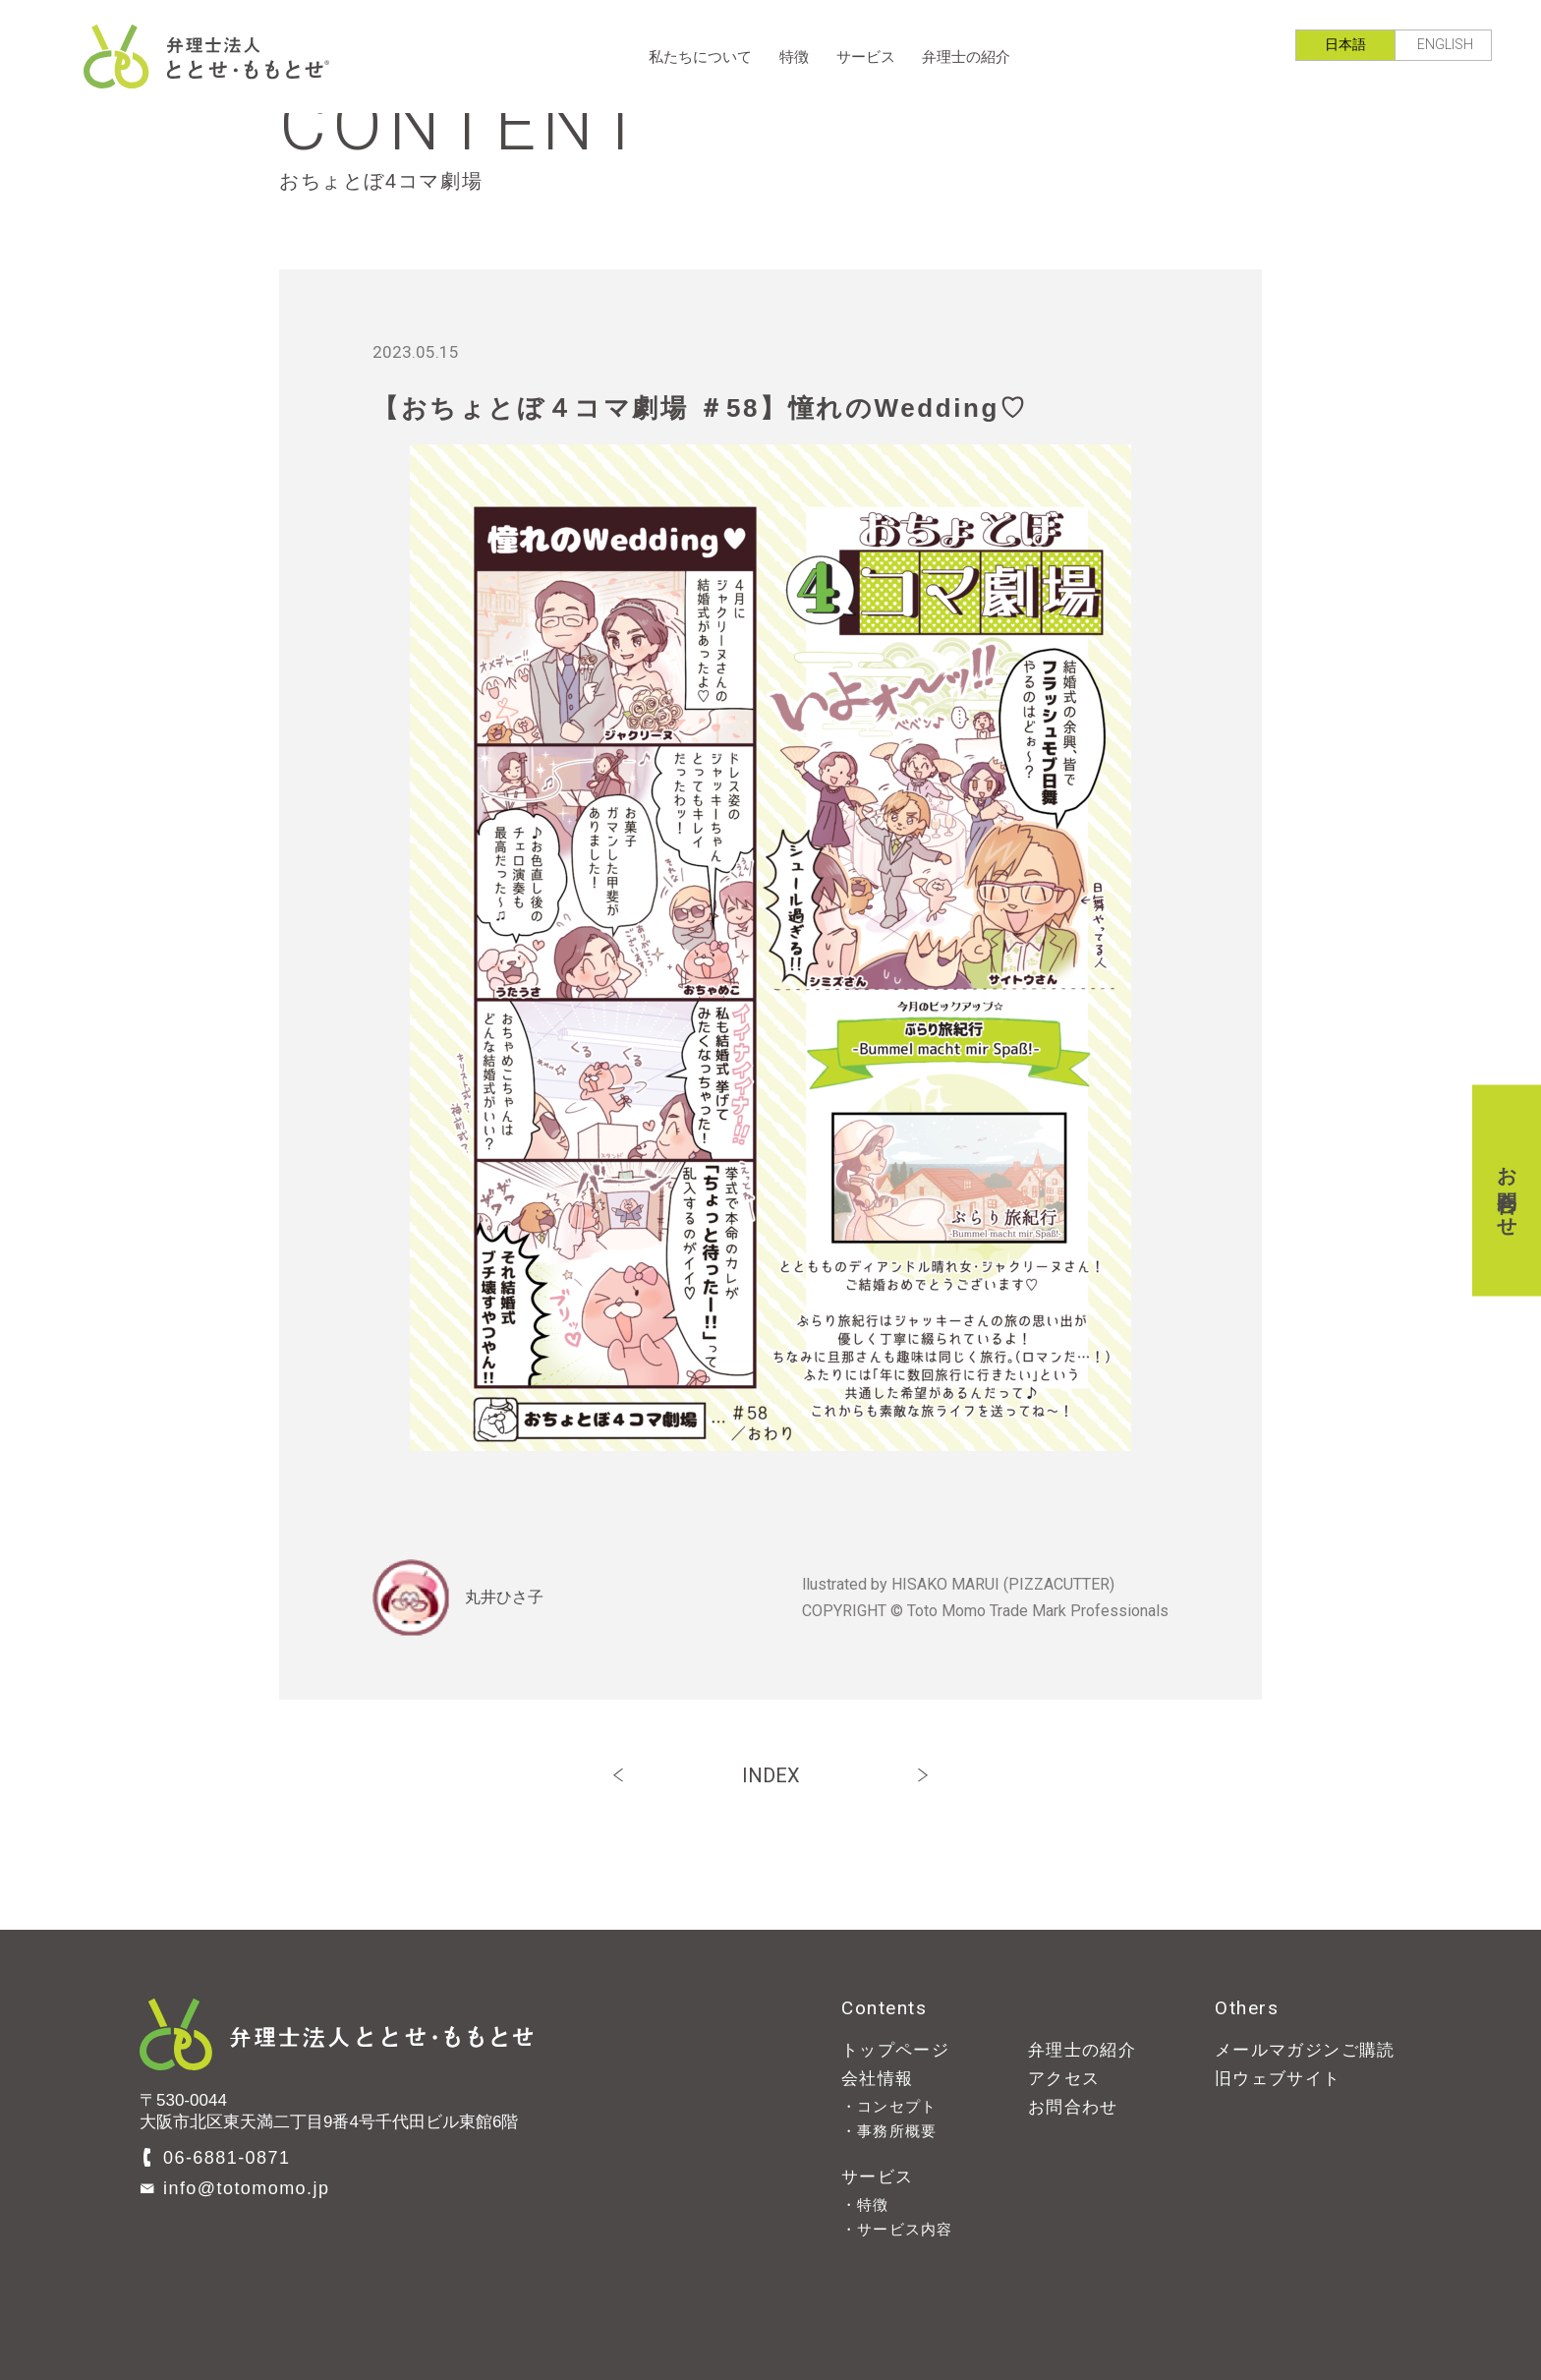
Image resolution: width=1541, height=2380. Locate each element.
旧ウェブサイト (1278, 2078)
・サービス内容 (896, 2229)
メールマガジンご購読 (1305, 2050)
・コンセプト (889, 2106)
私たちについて (700, 56)
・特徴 (865, 2204)
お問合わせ (1506, 1190)
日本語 (1345, 44)
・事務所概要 (889, 2130)
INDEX (771, 1775)
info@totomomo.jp (246, 2188)
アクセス (1064, 2078)
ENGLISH (1445, 44)
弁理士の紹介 (966, 56)
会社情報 (877, 2078)
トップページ (895, 2050)
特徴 (794, 56)
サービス (865, 56)
